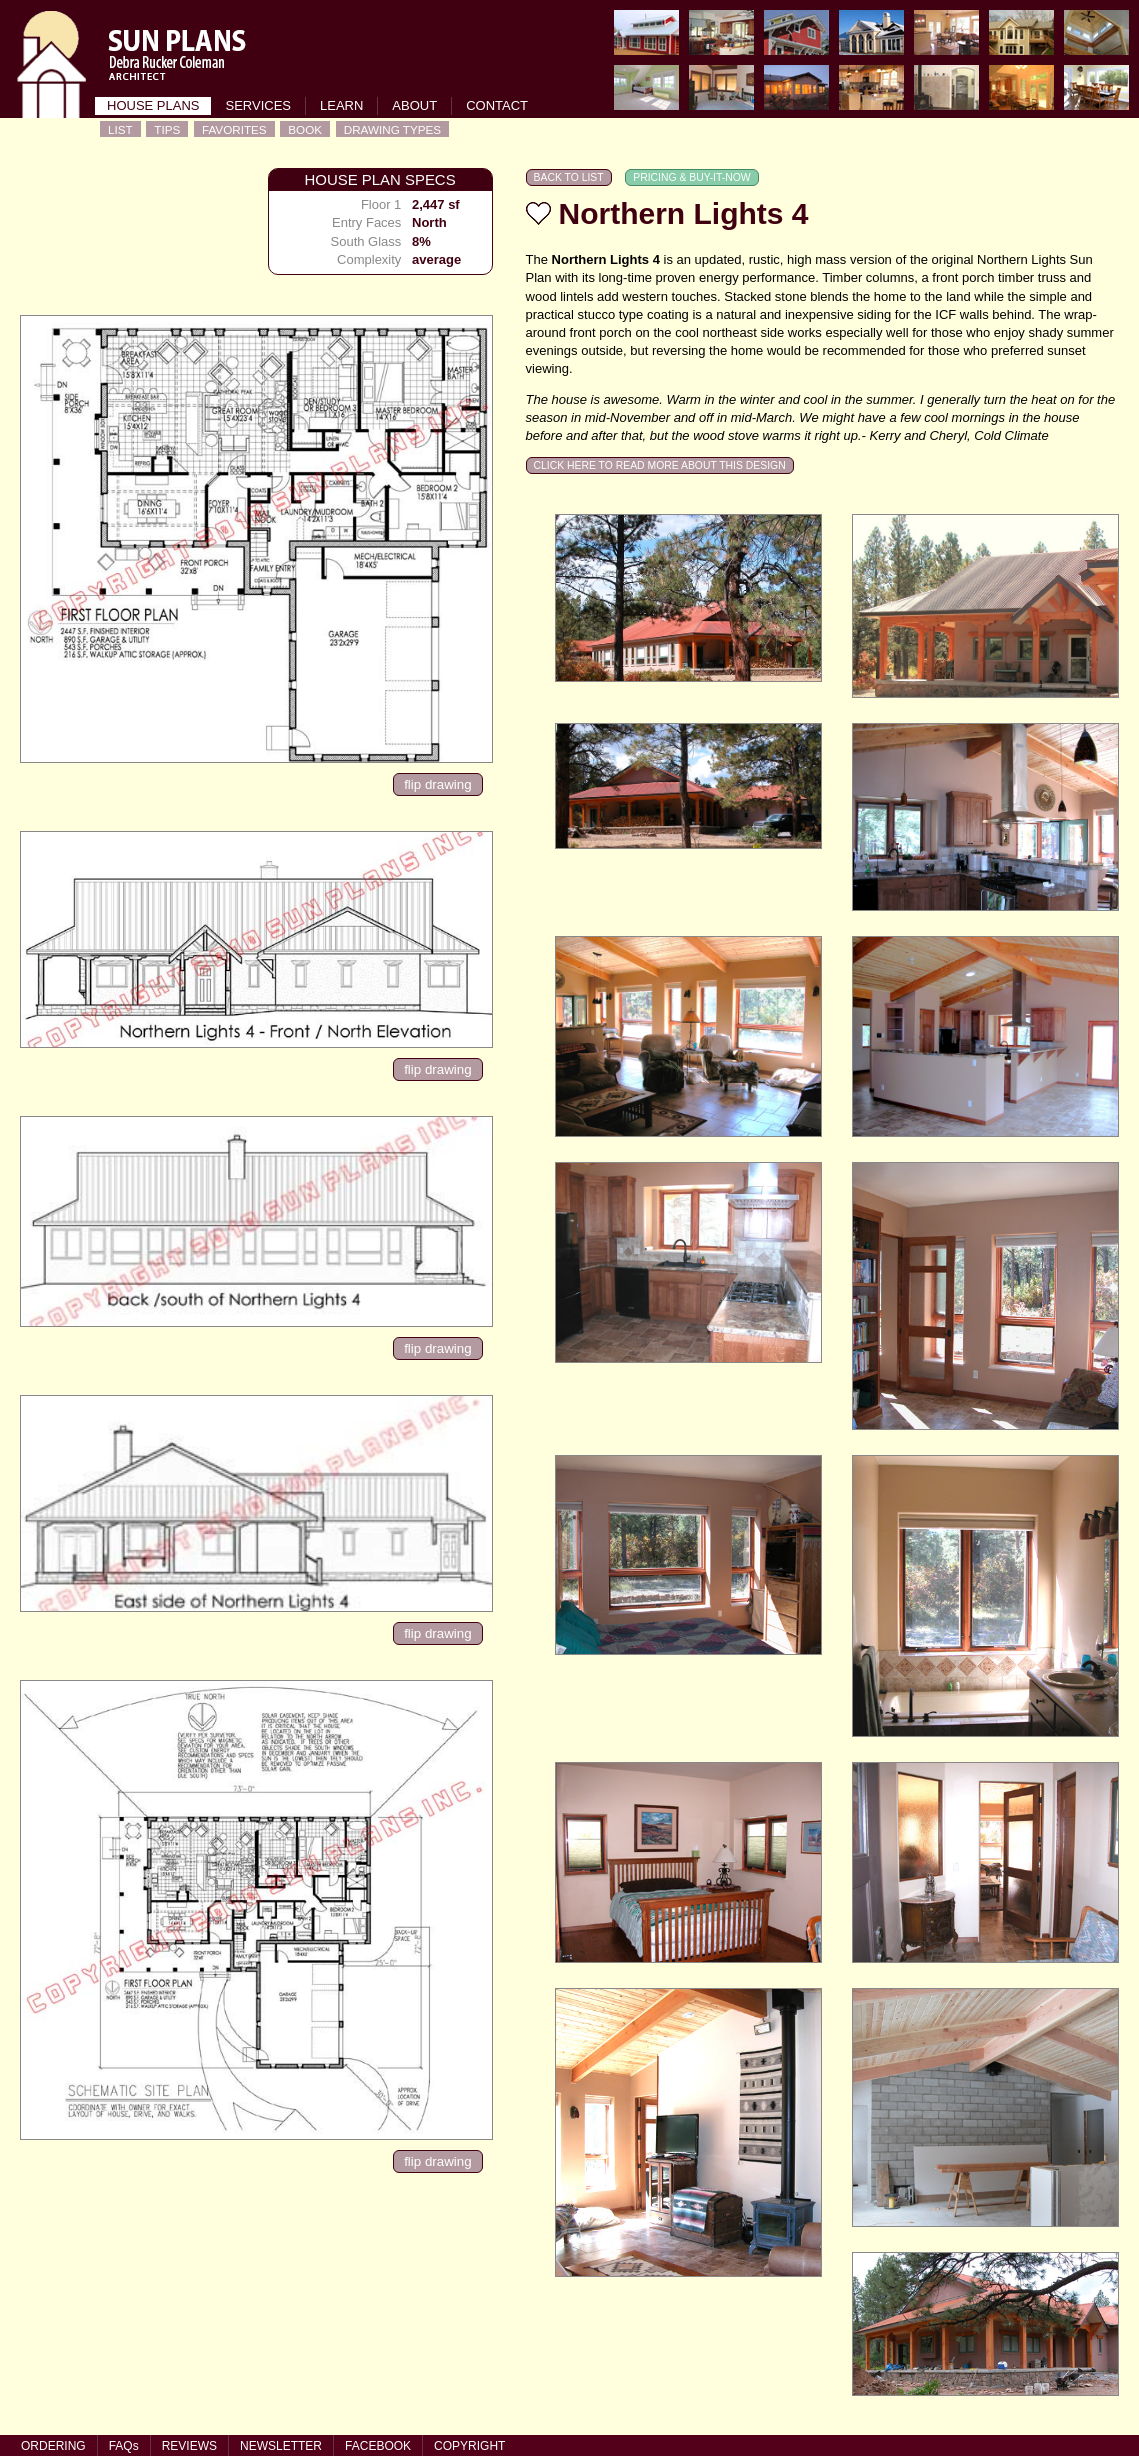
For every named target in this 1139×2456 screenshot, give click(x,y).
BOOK (305, 129)
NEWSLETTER (281, 2446)
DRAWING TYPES (392, 129)
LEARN (341, 105)
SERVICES (258, 105)
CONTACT (497, 105)
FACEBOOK (378, 2446)
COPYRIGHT (469, 2446)
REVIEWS (189, 2446)
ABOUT (414, 105)
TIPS (167, 129)
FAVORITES (234, 129)
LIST (120, 129)
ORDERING (53, 2446)
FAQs (124, 2446)
